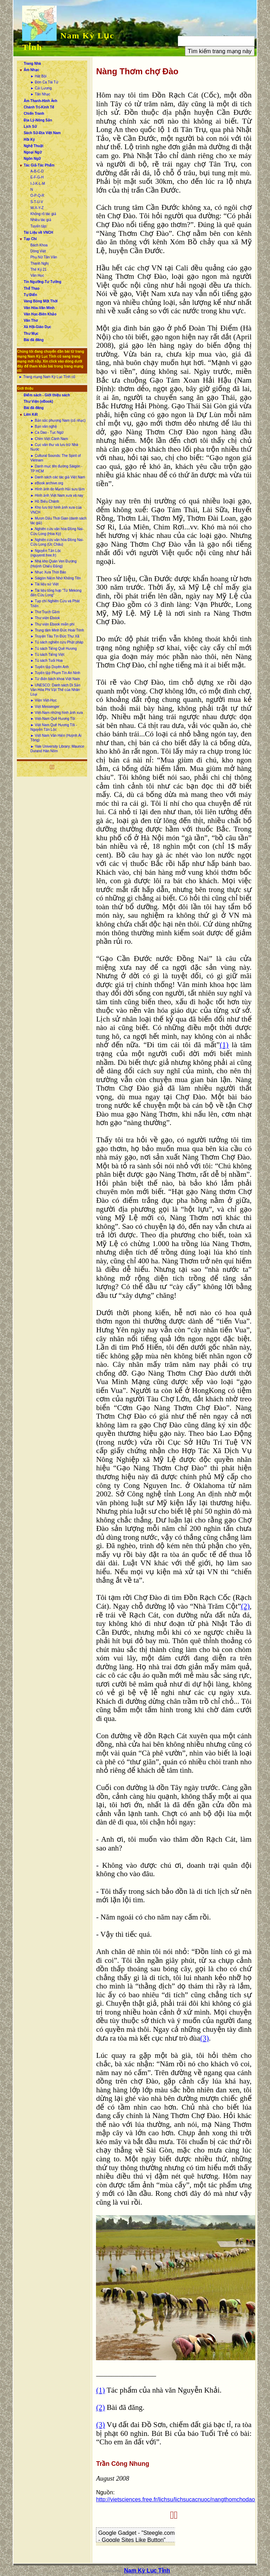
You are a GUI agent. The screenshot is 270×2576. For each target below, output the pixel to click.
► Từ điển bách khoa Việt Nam (55, 679)
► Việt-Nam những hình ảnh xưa (56, 713)
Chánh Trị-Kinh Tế (39, 107)
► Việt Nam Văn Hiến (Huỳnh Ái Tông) (55, 738)
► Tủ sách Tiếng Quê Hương (53, 649)
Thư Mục (31, 333)
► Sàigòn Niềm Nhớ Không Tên (55, 578)
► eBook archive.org (46, 483)
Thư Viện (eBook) (38, 401)
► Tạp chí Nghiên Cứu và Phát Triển (54, 603)
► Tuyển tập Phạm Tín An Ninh (55, 673)
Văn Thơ (30, 320)
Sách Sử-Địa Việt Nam (42, 133)
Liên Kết (31, 414)
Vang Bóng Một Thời (40, 301)
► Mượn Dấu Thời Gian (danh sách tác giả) (58, 520)
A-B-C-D (37, 171)
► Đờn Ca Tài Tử (44, 82)
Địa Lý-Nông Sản (38, 120)
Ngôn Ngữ (32, 159)
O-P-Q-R (37, 195)
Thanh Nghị (39, 263)
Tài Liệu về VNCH (38, 232)
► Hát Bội (38, 76)
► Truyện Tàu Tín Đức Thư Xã (54, 636)
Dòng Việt (38, 251)
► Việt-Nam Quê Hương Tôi (52, 719)
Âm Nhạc (31, 70)
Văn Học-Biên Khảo (40, 314)
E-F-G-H (37, 177)
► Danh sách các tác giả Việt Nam (57, 477)
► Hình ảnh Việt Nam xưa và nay (56, 495)
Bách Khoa (38, 245)
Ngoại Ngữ (32, 152)
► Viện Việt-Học (43, 700)
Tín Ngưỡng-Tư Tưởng (42, 282)
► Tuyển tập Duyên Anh (49, 667)
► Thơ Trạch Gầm (44, 612)
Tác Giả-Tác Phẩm (39, 165)
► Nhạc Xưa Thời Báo (48, 572)
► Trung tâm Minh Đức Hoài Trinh (57, 630)
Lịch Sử (30, 126)
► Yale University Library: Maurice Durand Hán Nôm (57, 748)
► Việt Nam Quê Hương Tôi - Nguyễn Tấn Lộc (53, 727)
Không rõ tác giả (43, 214)
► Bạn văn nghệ (43, 426)
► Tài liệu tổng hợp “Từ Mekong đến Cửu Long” (55, 593)
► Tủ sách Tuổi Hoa (46, 660)
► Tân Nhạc (40, 94)
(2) (245, 1606)
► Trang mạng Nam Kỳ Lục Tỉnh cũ (47, 377)
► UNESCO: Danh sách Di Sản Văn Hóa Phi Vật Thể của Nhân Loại (55, 690)
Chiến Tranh (34, 113)
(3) (204, 2038)
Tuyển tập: (38, 226)
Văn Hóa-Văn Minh (39, 308)
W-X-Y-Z (37, 208)
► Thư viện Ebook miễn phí (52, 624)
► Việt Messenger (44, 707)
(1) (224, 1045)
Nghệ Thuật (33, 146)
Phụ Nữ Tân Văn (43, 257)
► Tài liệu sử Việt (44, 584)
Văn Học (37, 275)
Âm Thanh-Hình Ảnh (40, 101)
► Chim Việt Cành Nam (49, 439)
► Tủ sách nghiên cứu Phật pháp (56, 642)
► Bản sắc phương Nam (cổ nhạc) (57, 420)
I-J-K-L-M (37, 184)
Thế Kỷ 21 (38, 269)
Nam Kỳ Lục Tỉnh (147, 2571)
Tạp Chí (30, 239)
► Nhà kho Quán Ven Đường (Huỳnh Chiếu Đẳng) (53, 563)
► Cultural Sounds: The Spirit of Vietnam (55, 458)
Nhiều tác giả (40, 220)
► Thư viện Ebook (45, 618)
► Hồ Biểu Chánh (44, 501)
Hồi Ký (29, 140)
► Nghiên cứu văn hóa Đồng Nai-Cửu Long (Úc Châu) (56, 542)
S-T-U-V (36, 202)
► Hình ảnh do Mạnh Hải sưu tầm (57, 489)
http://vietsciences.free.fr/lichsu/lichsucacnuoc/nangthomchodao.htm (181, 2499)
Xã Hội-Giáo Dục (37, 327)
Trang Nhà (32, 63)
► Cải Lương (41, 88)
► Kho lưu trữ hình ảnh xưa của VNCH (56, 509)
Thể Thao (31, 288)
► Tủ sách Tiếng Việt (47, 654)
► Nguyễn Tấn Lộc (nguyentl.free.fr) (45, 553)
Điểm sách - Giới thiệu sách (47, 395)
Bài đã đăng (34, 340)
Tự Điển (30, 295)
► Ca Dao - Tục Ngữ (47, 432)
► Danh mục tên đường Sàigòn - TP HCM (56, 468)
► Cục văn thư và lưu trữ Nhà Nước (54, 447)
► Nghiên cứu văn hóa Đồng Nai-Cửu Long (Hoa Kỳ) (56, 531)
